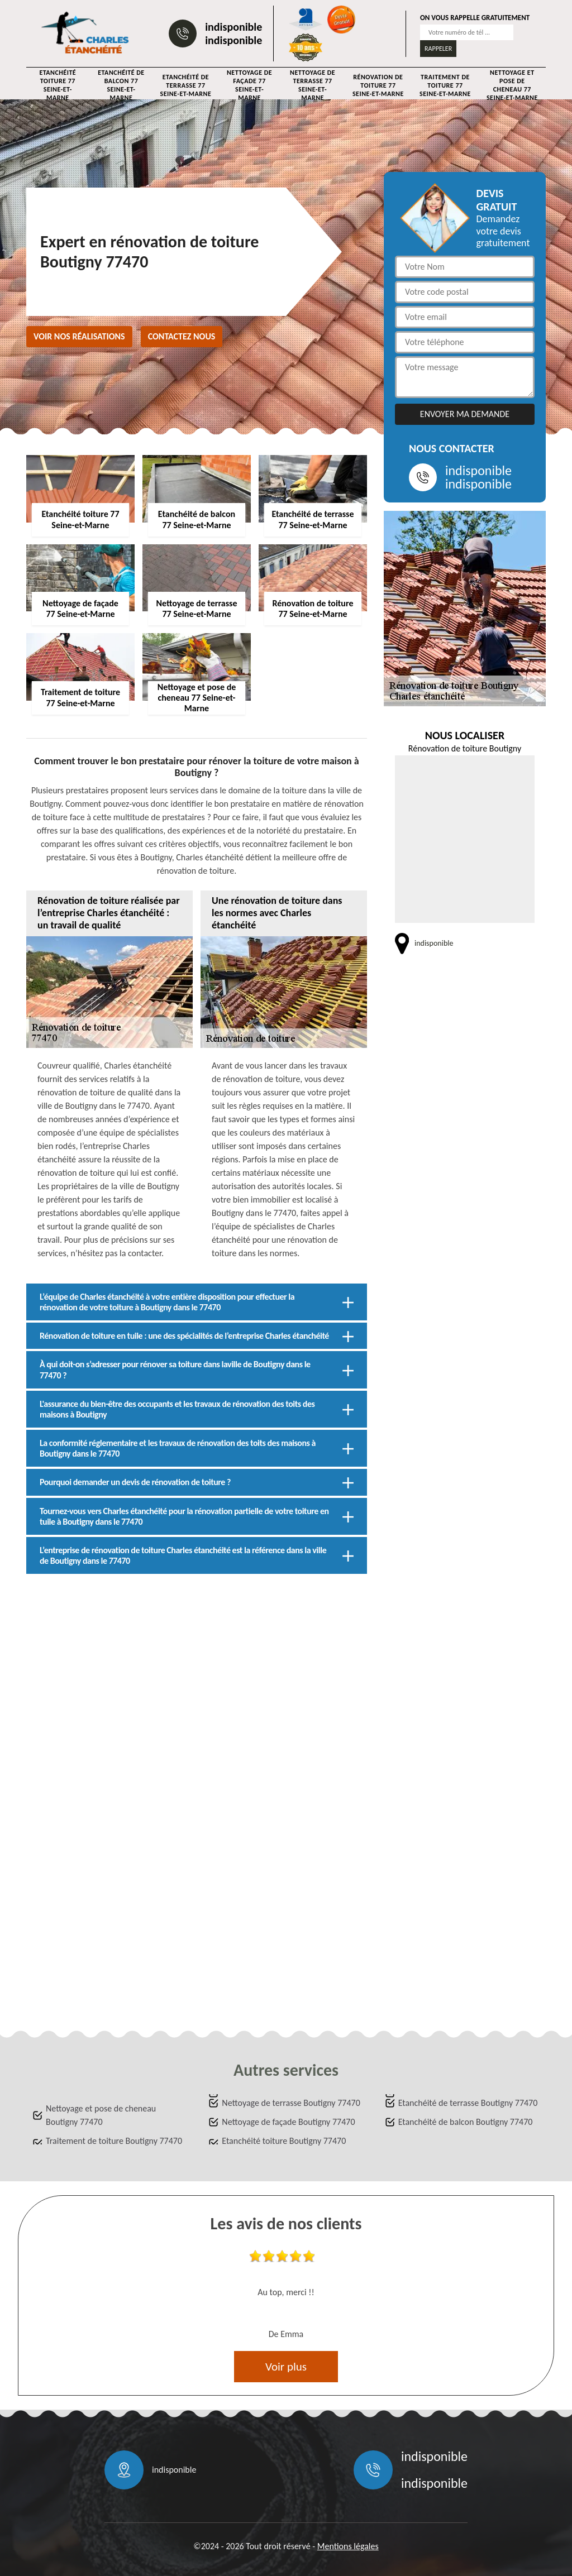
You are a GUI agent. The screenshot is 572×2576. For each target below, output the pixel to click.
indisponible (233, 26)
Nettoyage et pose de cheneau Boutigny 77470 (101, 2115)
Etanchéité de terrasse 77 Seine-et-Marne (185, 85)
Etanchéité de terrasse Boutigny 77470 (468, 2103)
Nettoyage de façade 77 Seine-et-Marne (249, 85)
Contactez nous (182, 336)
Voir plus (286, 2366)
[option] (286, 2296)
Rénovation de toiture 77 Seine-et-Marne (378, 85)
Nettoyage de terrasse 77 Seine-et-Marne (312, 85)
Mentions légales (348, 2546)
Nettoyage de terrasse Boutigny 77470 (291, 2103)
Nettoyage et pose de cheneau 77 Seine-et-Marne (512, 85)
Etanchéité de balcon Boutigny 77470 (465, 2122)
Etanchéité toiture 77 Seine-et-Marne (57, 85)
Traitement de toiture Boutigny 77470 (114, 2141)
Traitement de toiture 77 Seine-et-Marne (445, 85)
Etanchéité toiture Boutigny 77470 (284, 2141)
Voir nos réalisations (79, 336)
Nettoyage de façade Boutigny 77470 (288, 2122)
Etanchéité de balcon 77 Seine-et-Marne (121, 85)
